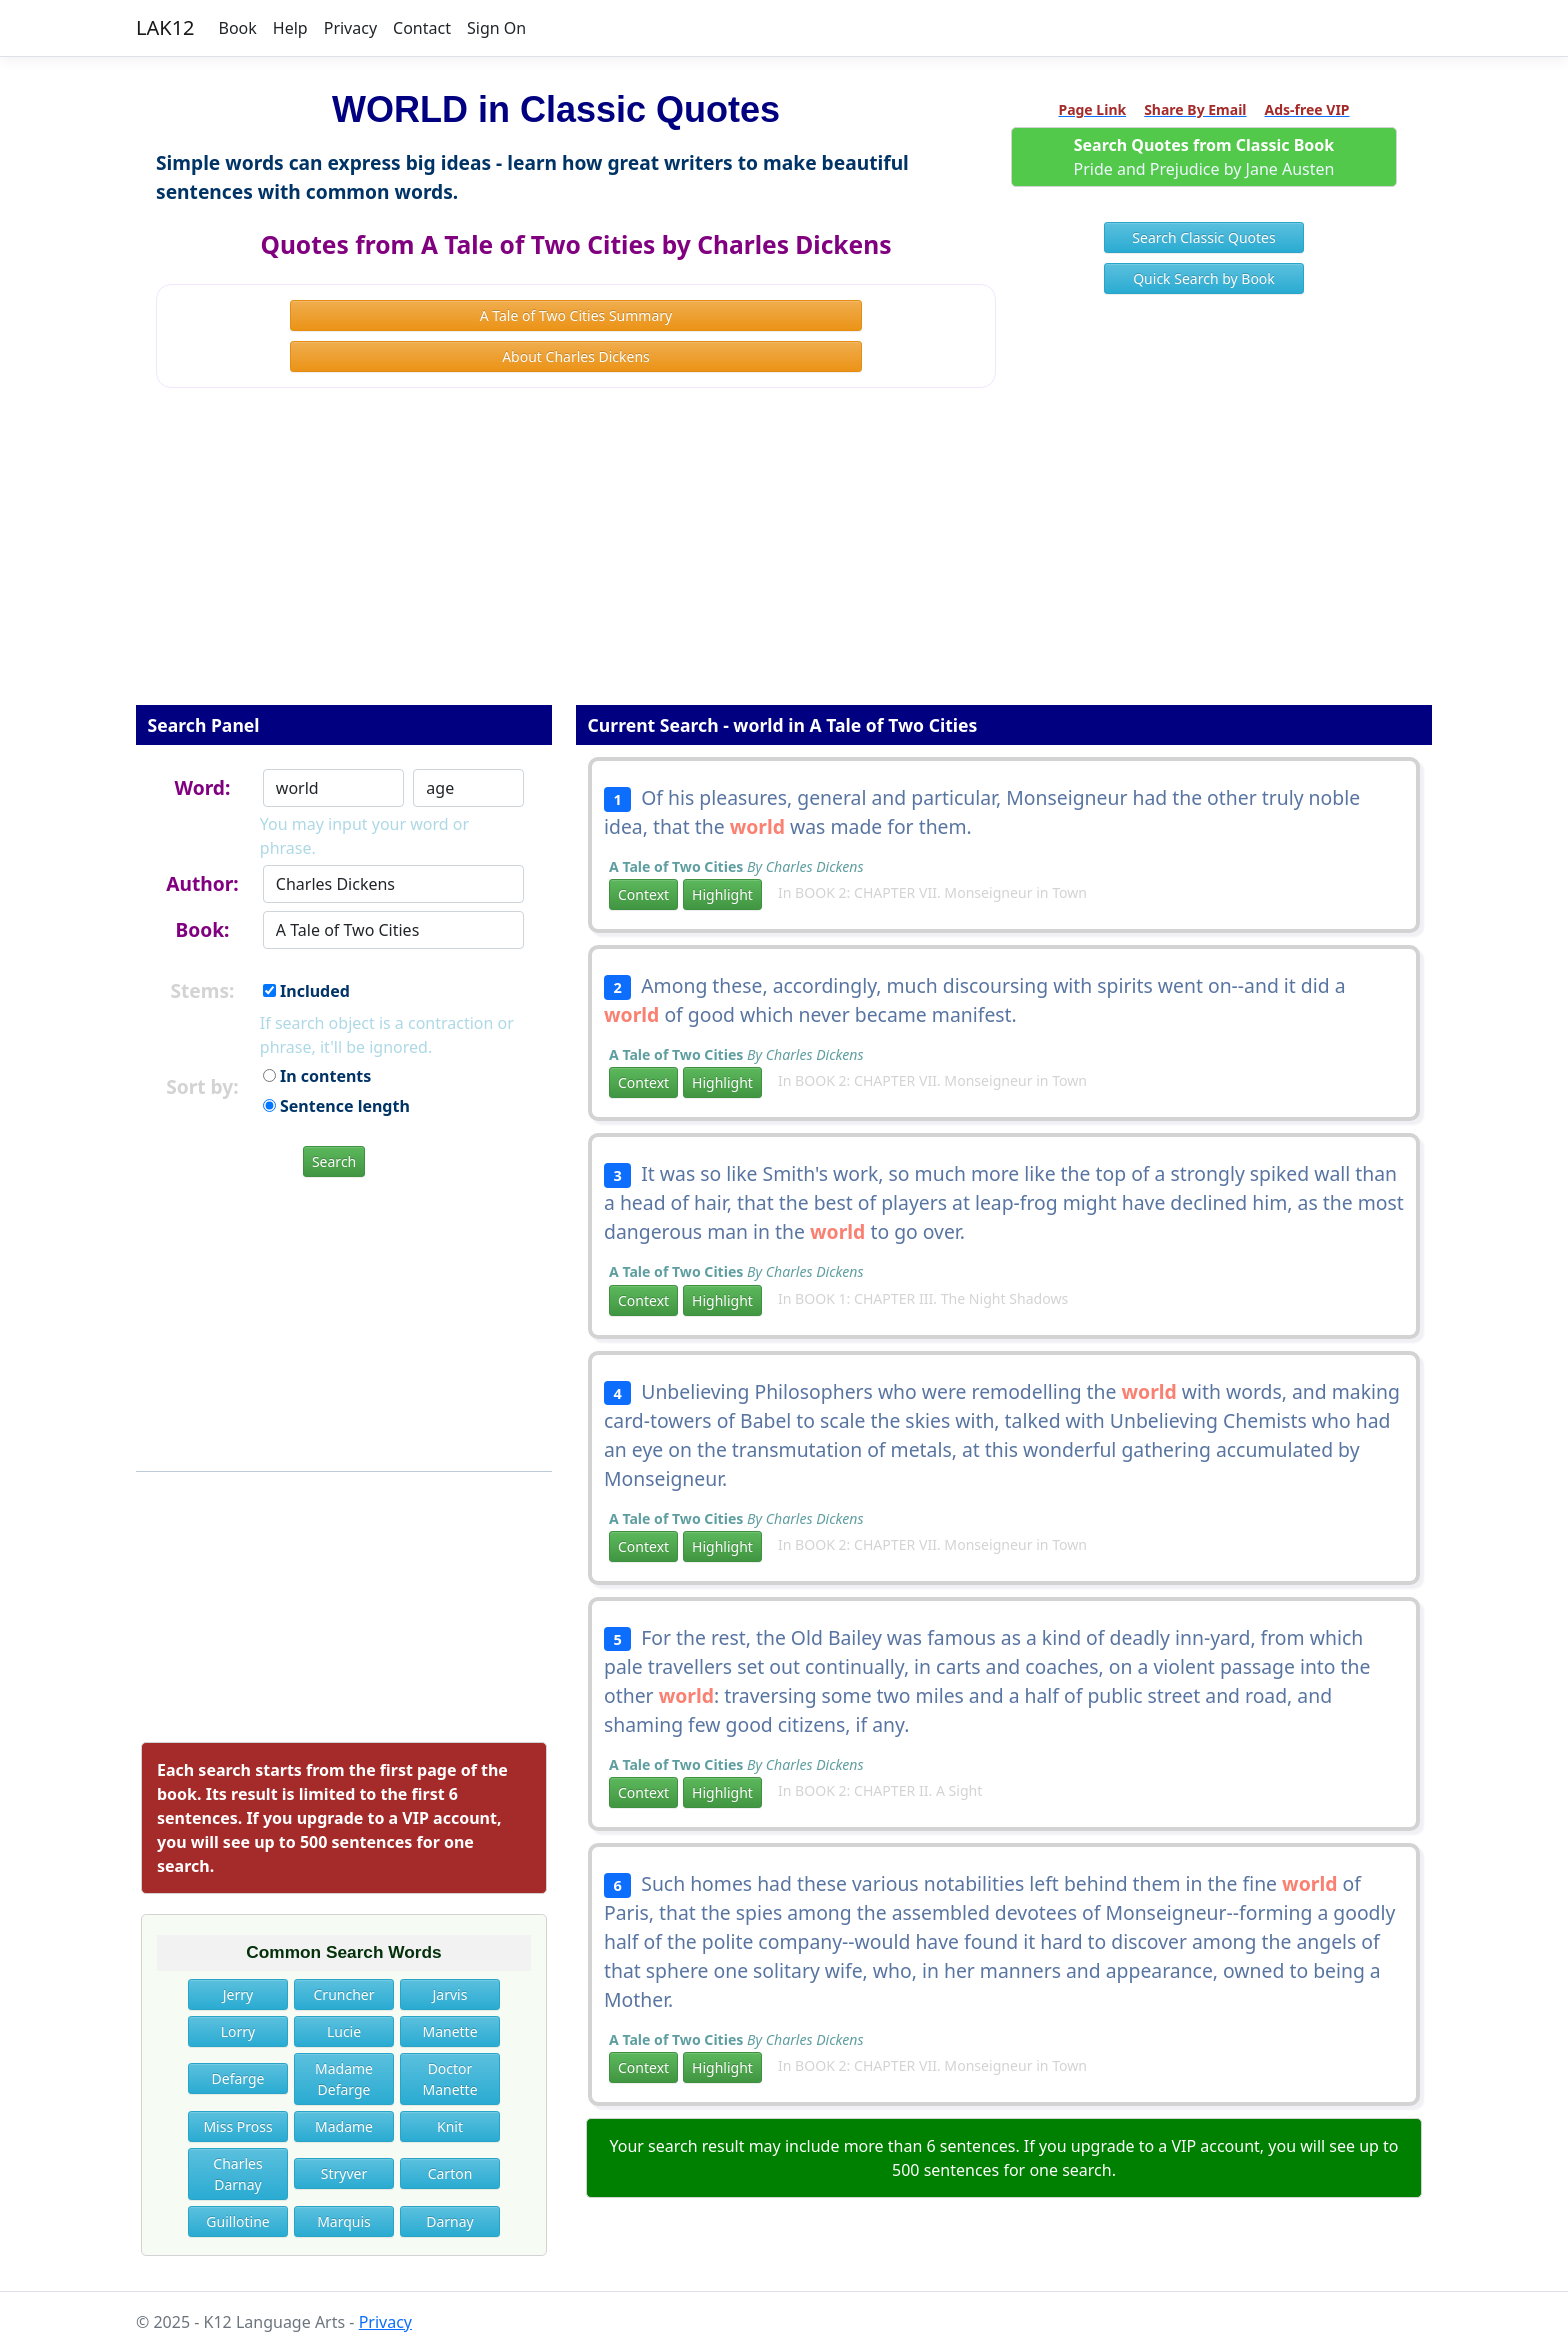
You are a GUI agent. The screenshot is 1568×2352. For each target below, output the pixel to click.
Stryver (344, 2173)
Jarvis (450, 1994)
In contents (317, 1076)
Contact (422, 28)
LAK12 (165, 27)
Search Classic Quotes (1203, 237)
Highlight (722, 894)
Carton (450, 2173)
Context (643, 894)
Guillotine (237, 2221)
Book (238, 28)
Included (306, 991)
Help (290, 28)
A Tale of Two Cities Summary (576, 315)
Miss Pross (237, 2126)
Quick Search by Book (1204, 278)
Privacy (350, 28)
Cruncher (344, 1994)
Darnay (450, 2221)
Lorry (238, 2031)
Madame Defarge (344, 2079)
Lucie (344, 2031)
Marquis (344, 2221)
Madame (344, 2126)
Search (334, 1161)
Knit (450, 2126)
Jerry (238, 1994)
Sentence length (336, 1106)
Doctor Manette (449, 2079)
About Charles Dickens (576, 356)
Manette (449, 2031)
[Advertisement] (784, 560)
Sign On (496, 28)
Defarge (238, 2078)
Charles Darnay (237, 2174)
